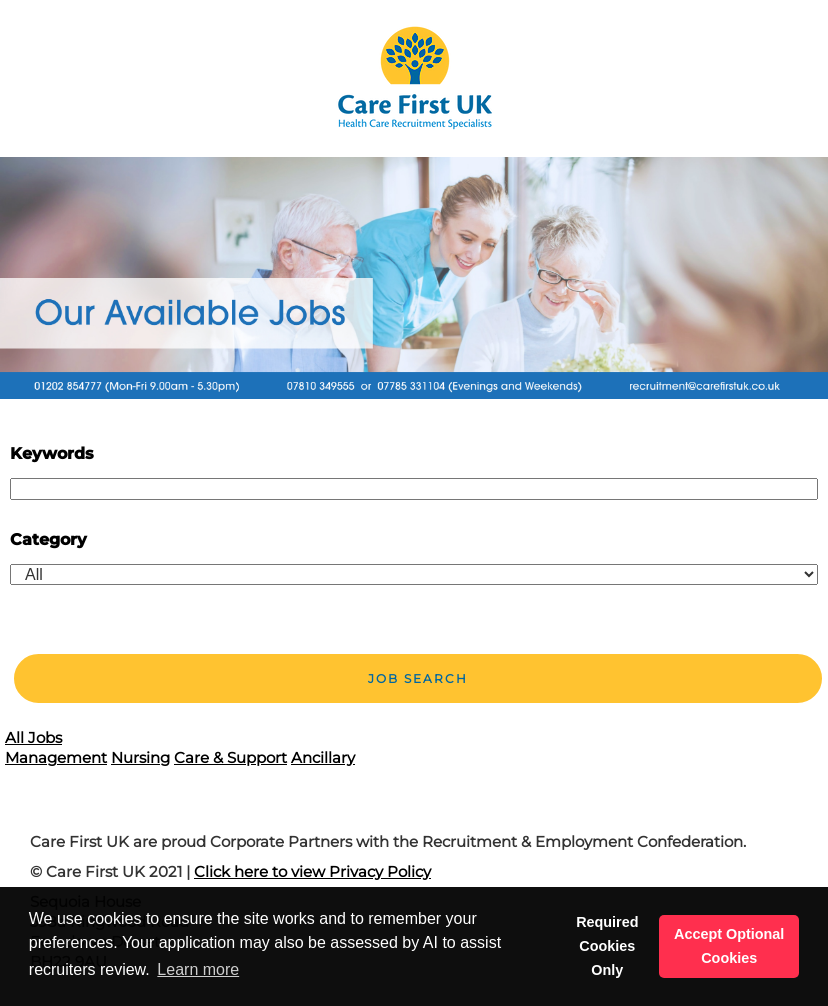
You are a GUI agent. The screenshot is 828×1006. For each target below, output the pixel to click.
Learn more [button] (198, 969)
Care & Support (230, 757)
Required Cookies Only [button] (607, 946)
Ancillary (323, 757)
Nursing (140, 757)
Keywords (52, 453)
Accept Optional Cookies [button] (729, 946)
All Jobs (33, 737)
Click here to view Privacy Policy (312, 871)
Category (48, 539)
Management (56, 757)
